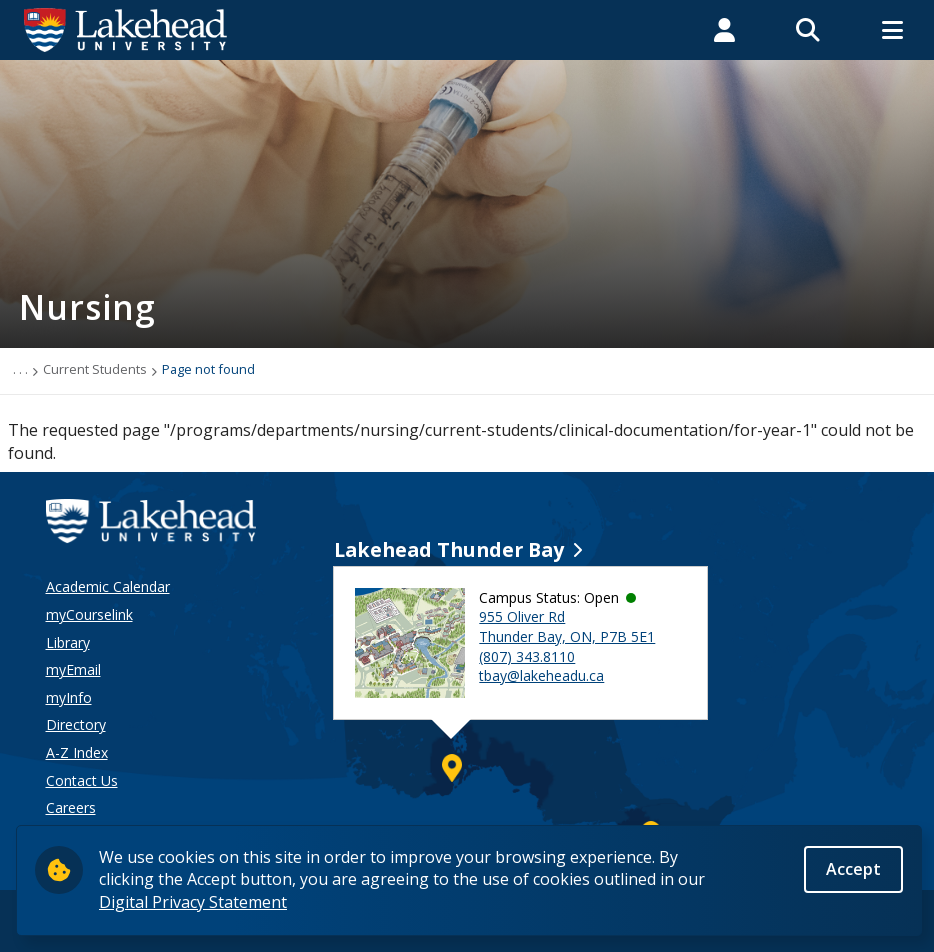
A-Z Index (77, 752)
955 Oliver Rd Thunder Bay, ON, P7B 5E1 (567, 626)
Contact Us (82, 780)
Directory (76, 724)
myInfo (69, 697)
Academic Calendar (108, 586)
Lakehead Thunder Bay (449, 549)
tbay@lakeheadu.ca (541, 675)
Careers (71, 807)
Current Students (95, 369)
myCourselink (89, 614)
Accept (853, 874)
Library (68, 642)
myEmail (73, 669)
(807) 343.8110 (527, 656)
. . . (20, 369)
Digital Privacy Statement (193, 907)
